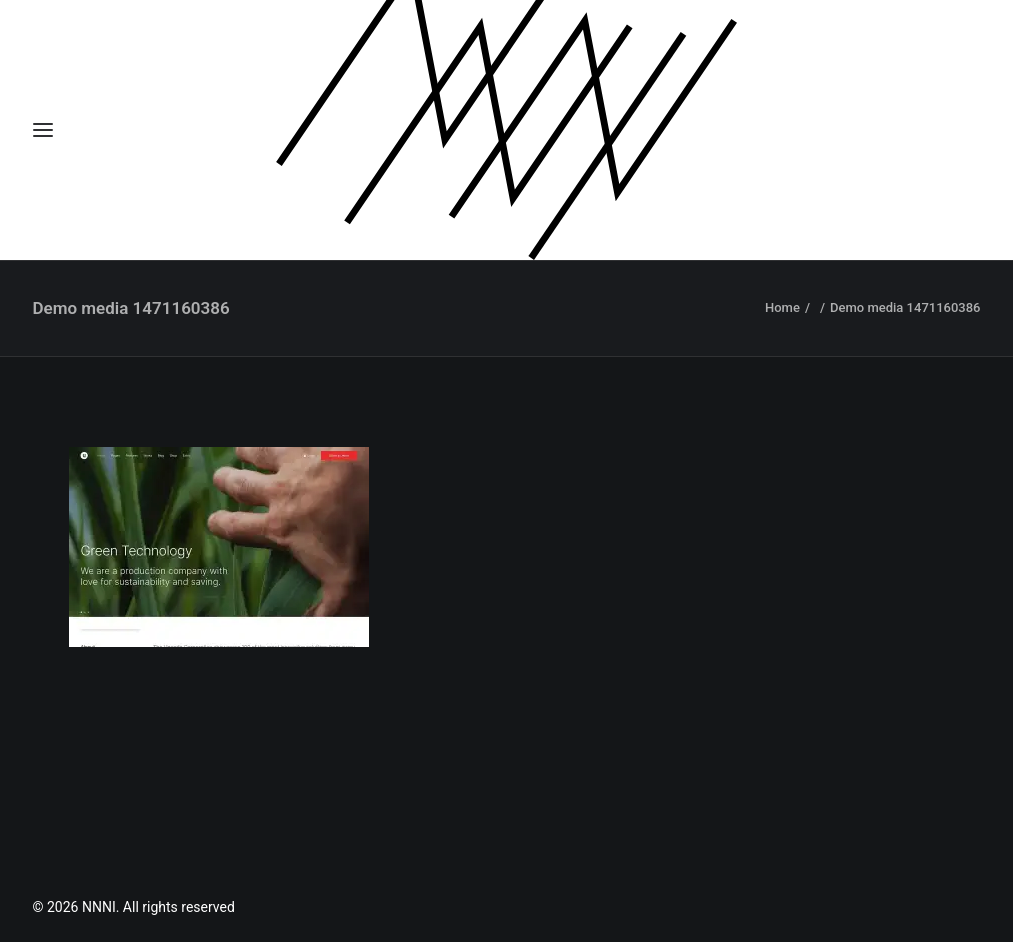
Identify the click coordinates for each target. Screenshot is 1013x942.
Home (782, 307)
